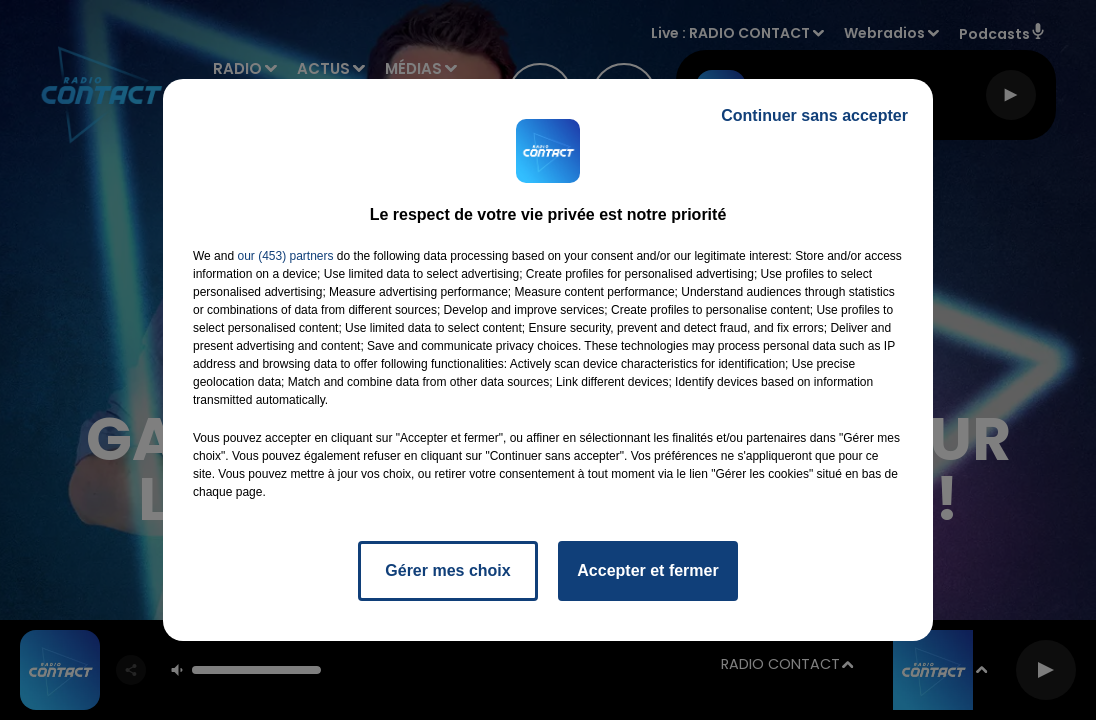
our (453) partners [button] (285, 256)
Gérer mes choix (447, 570)
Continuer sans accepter (814, 115)
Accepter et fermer (647, 570)
